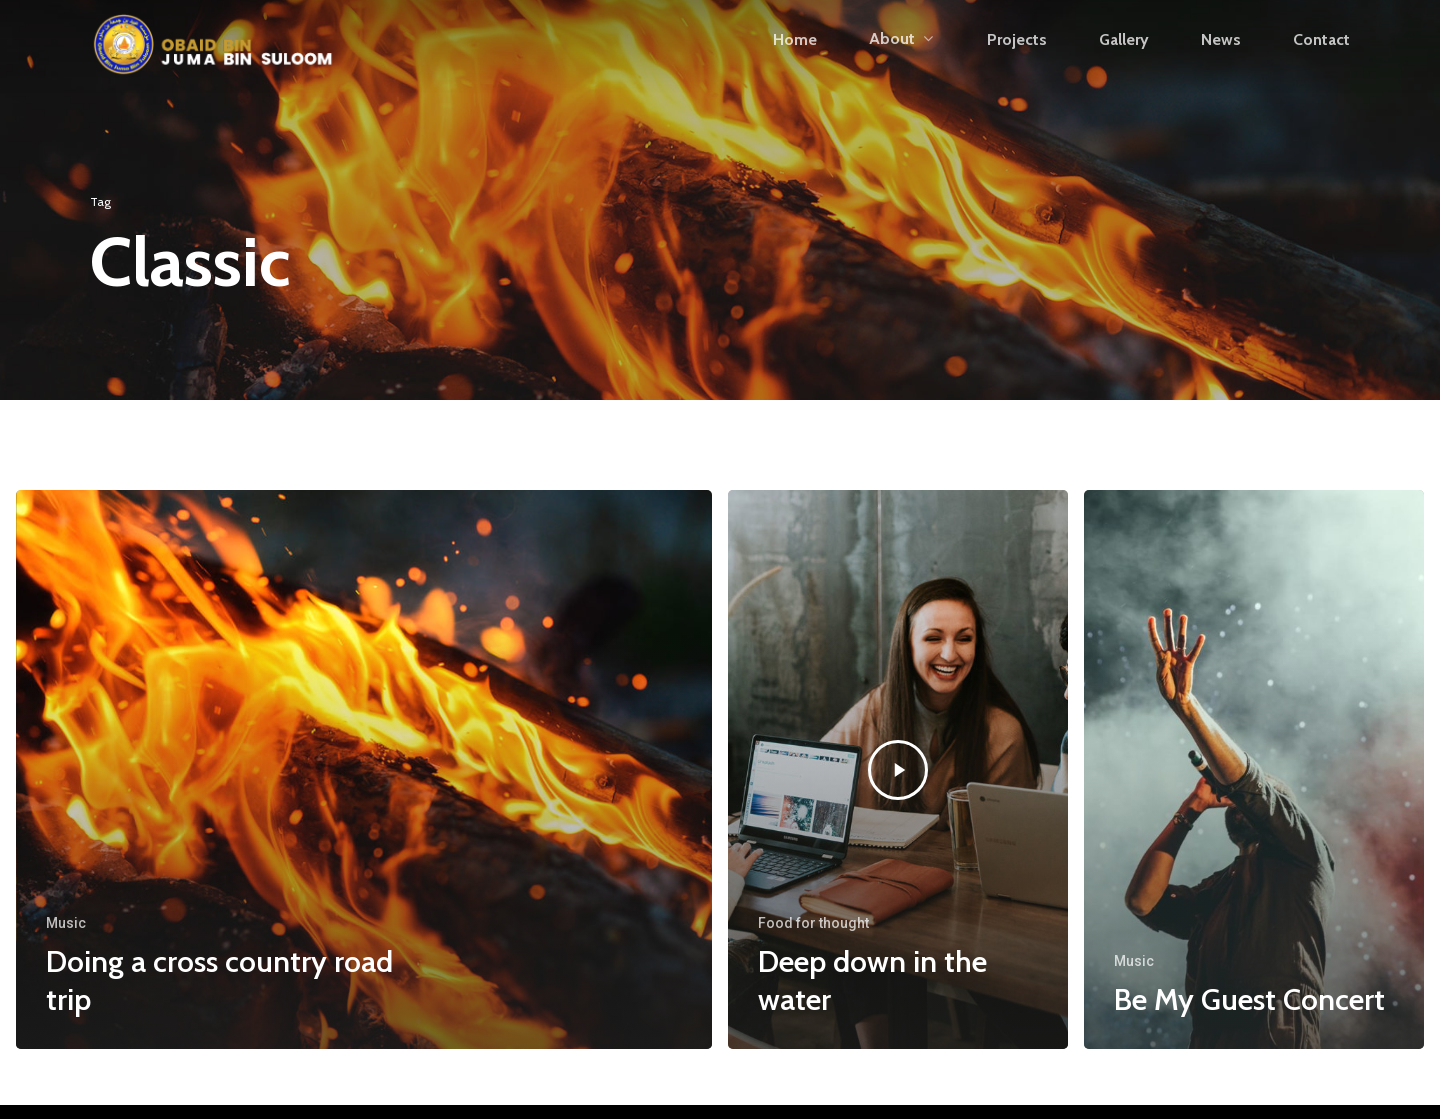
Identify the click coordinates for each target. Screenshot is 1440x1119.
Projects (1017, 67)
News (1221, 67)
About (901, 66)
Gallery (1124, 67)
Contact (1321, 67)
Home (795, 67)
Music (66, 923)
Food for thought (813, 923)
